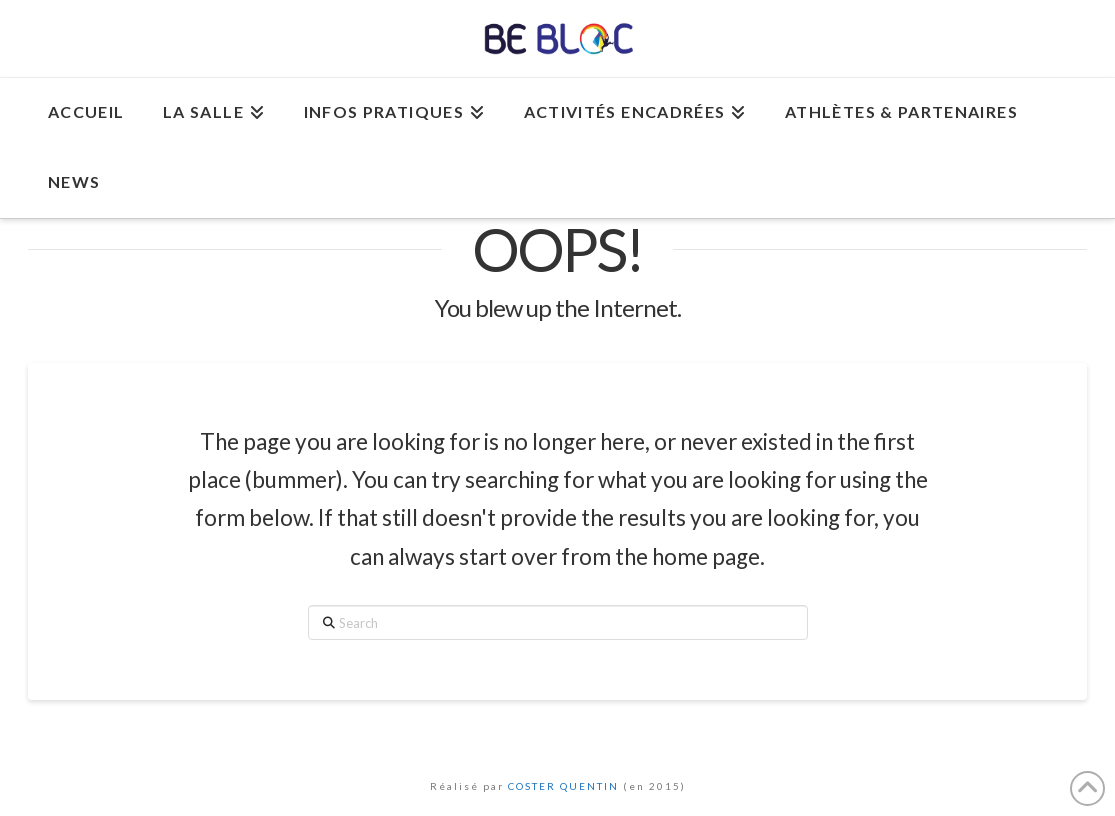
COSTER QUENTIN (563, 786)
